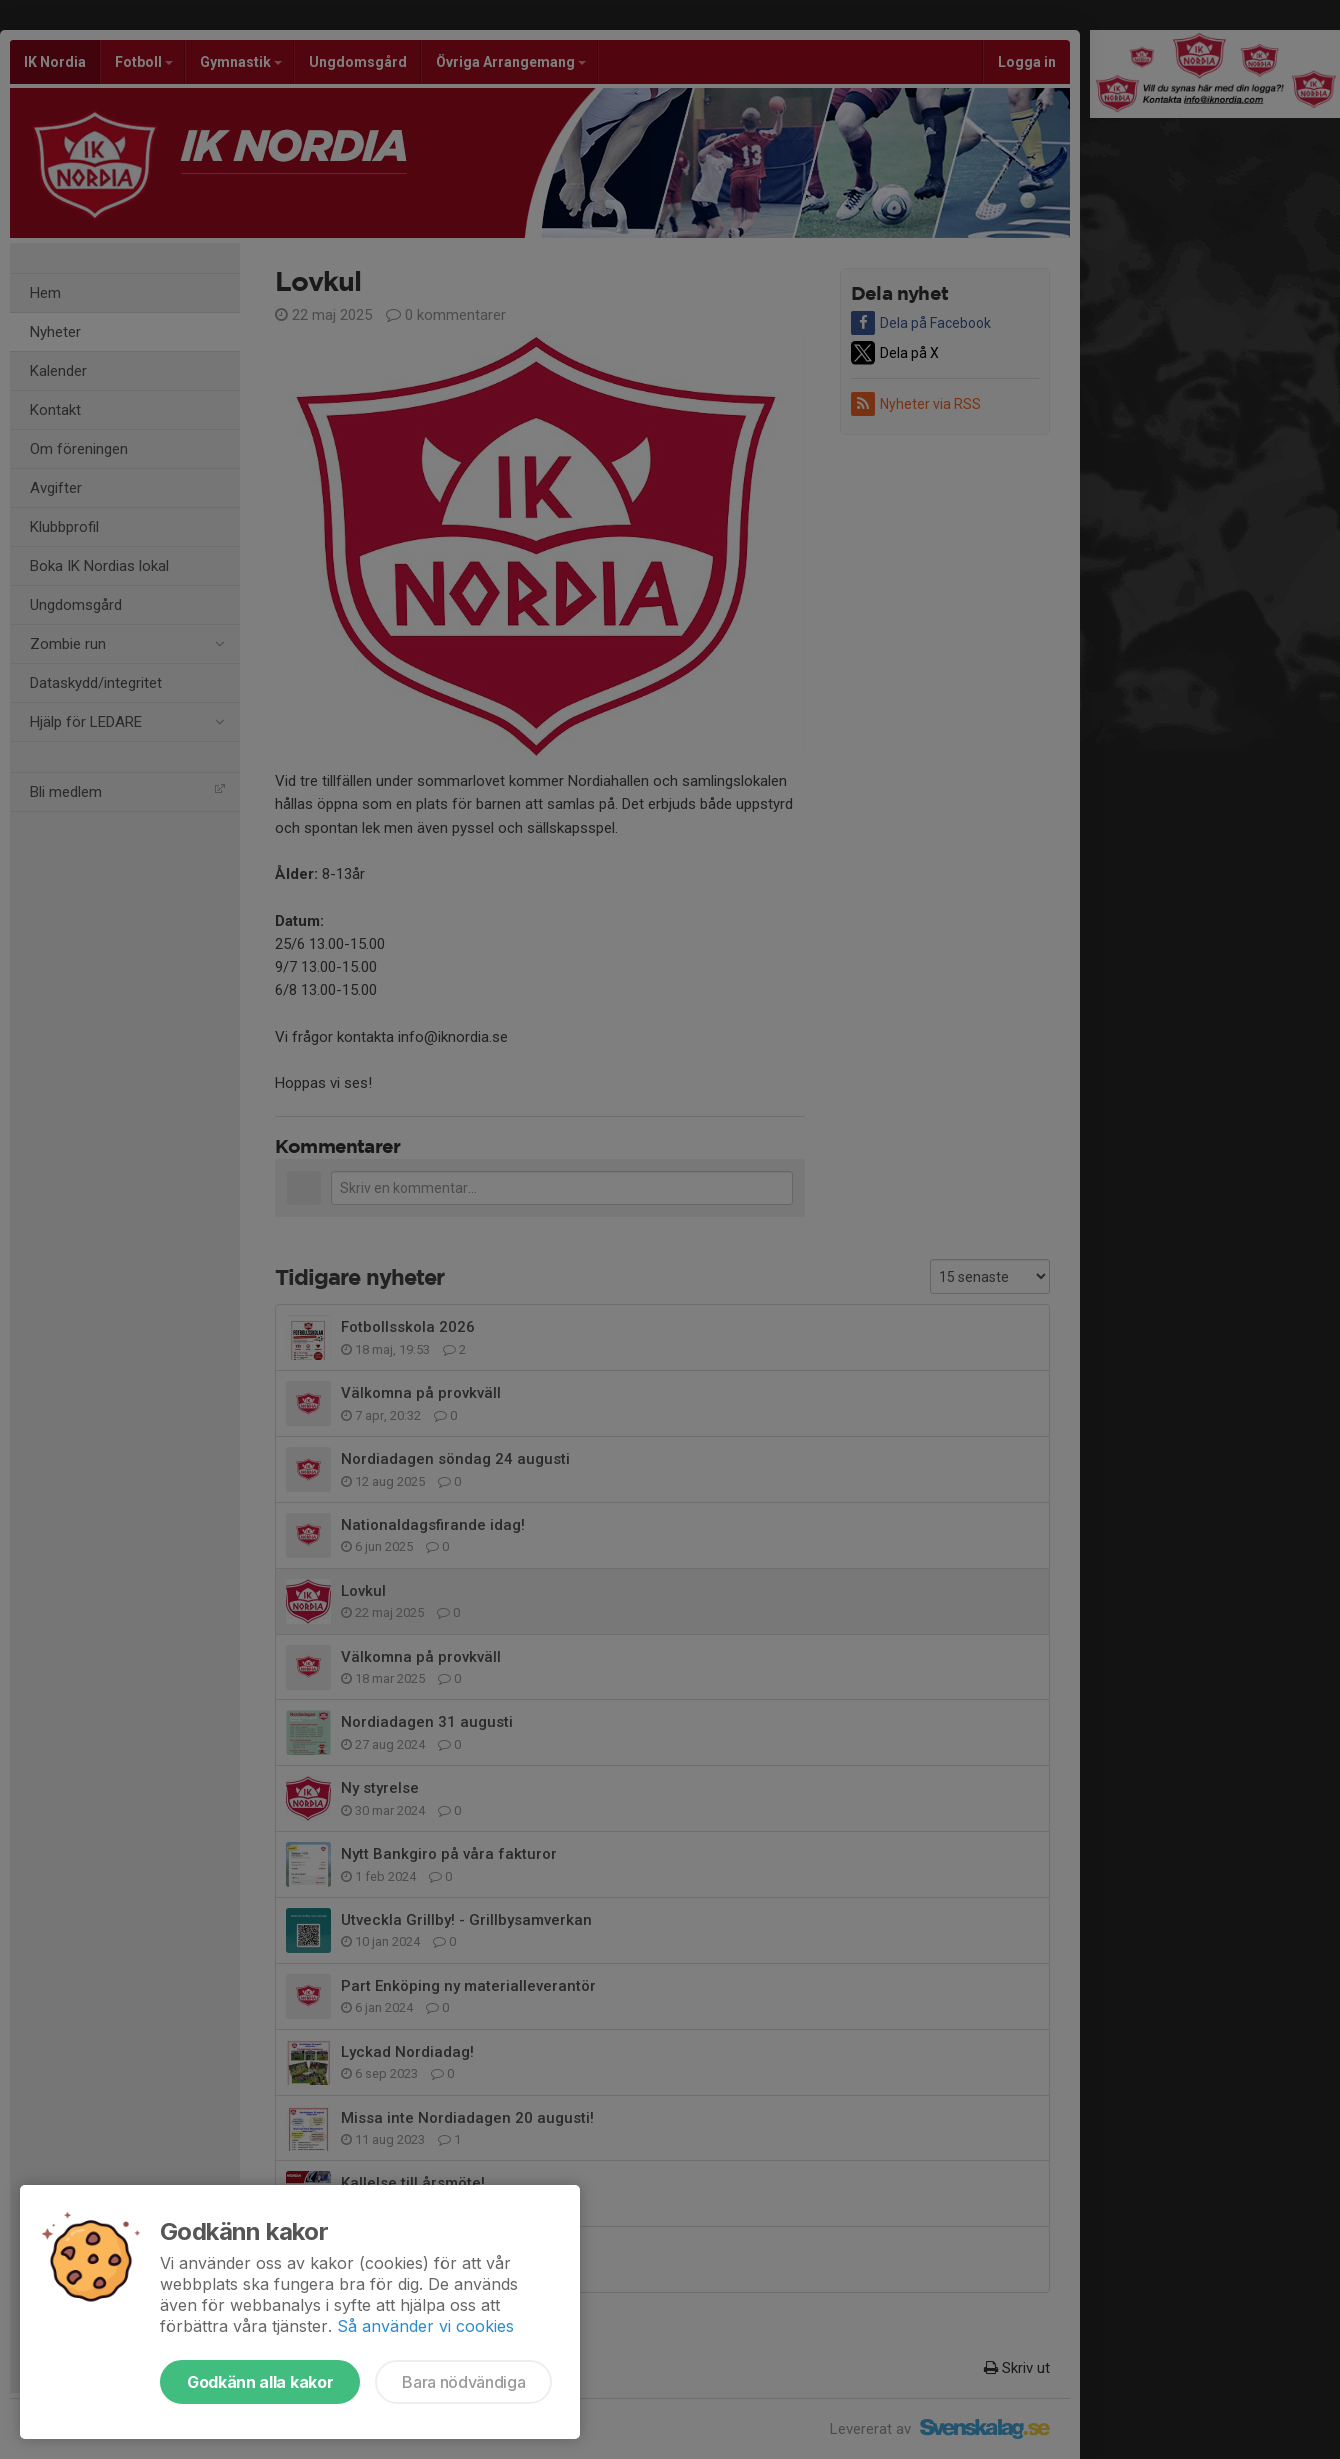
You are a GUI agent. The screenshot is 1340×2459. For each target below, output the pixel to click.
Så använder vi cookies (425, 2326)
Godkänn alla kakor (260, 2382)
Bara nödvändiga (463, 2382)
